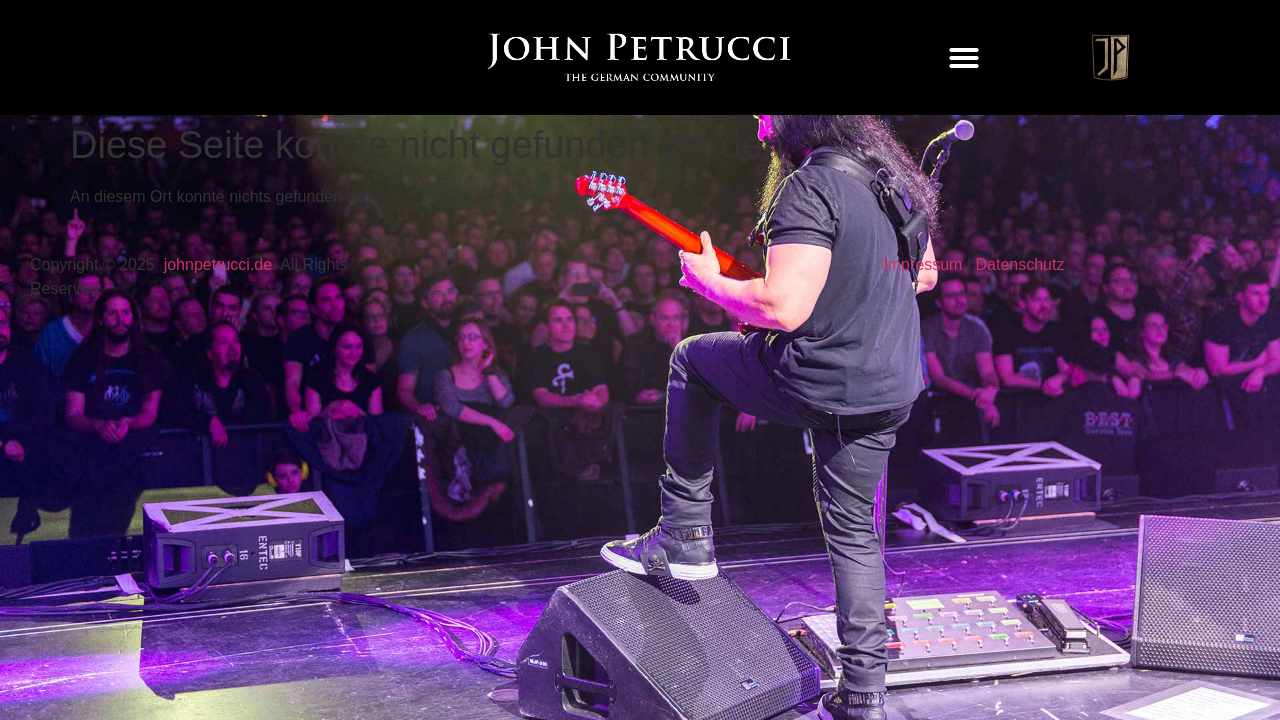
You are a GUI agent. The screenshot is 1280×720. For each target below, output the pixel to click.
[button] (964, 58)
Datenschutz (1019, 264)
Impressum (922, 264)
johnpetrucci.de (218, 264)
